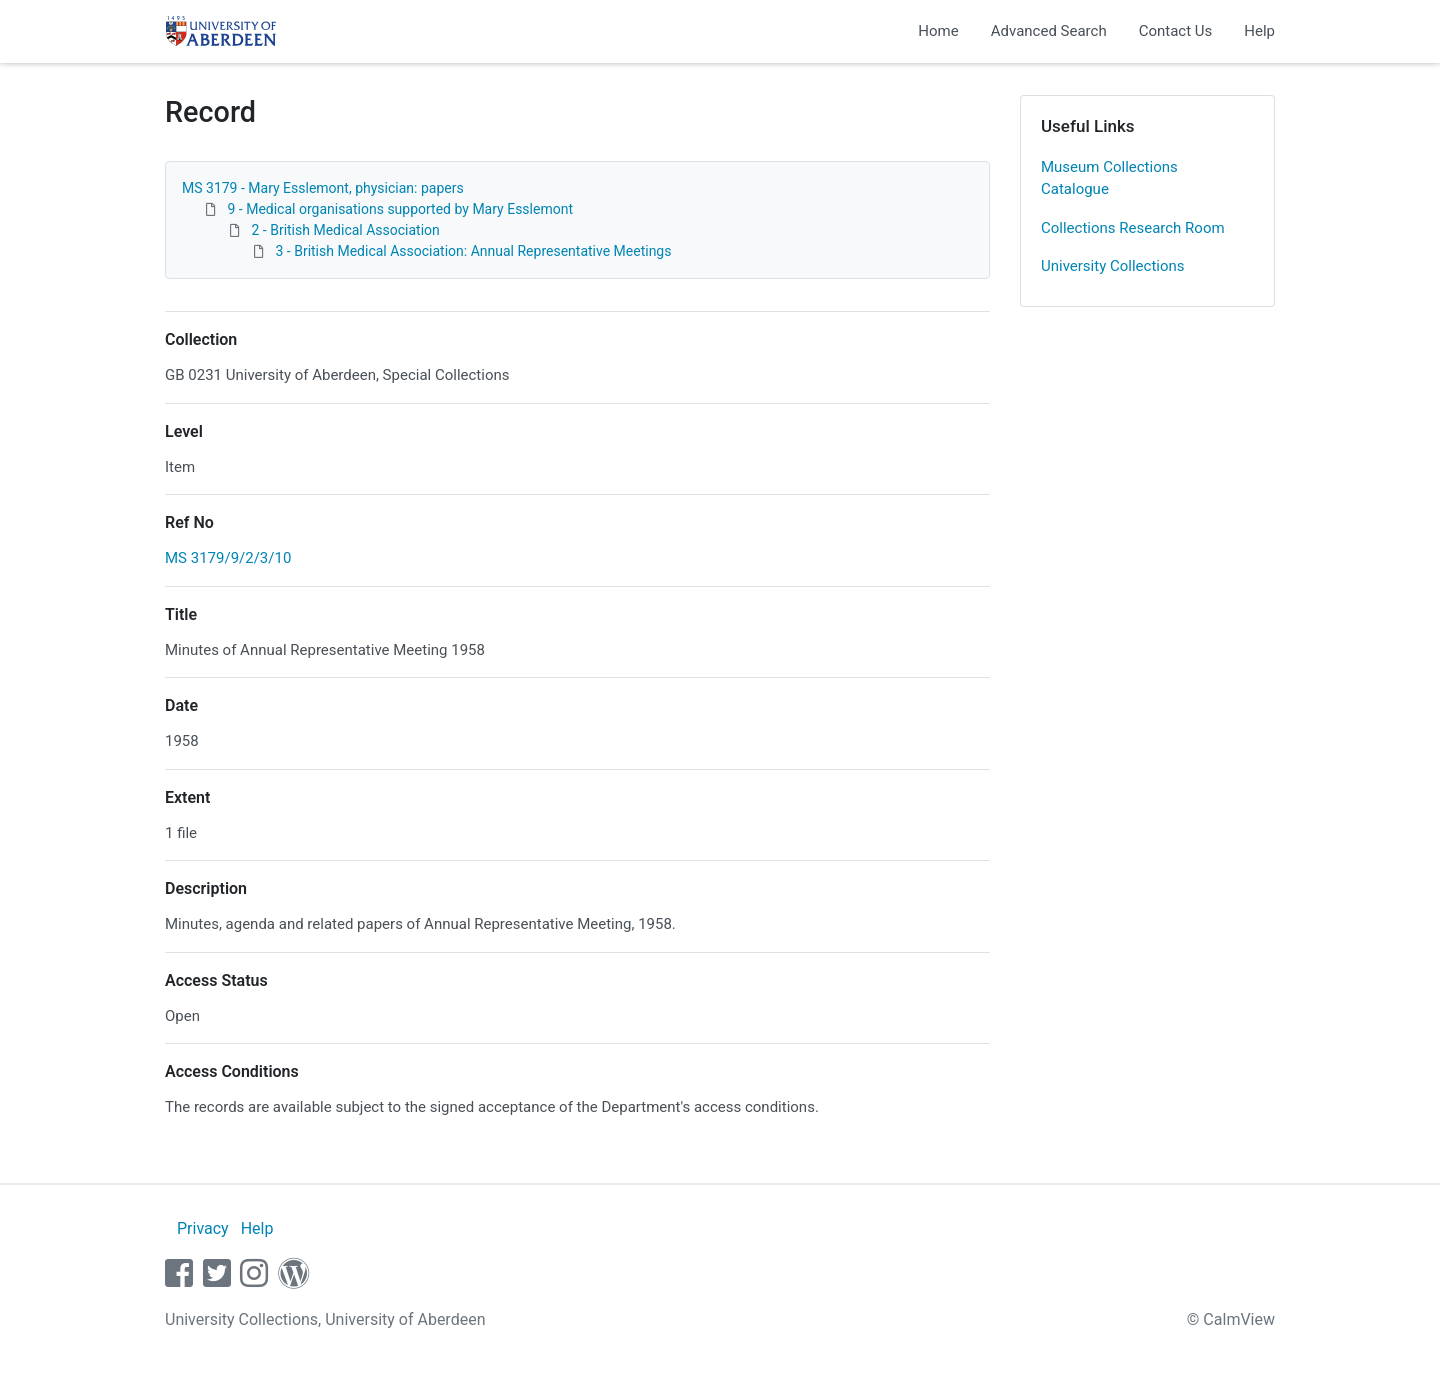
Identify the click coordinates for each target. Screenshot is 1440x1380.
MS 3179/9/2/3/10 (228, 558)
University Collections (1113, 266)
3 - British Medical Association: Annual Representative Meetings (473, 251)
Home (938, 31)
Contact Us (1176, 31)
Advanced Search (1049, 31)
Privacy (203, 1228)
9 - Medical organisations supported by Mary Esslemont (400, 209)
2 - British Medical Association (345, 230)
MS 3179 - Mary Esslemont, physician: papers (323, 188)
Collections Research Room (1133, 228)
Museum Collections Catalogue (1109, 178)
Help (1259, 31)
